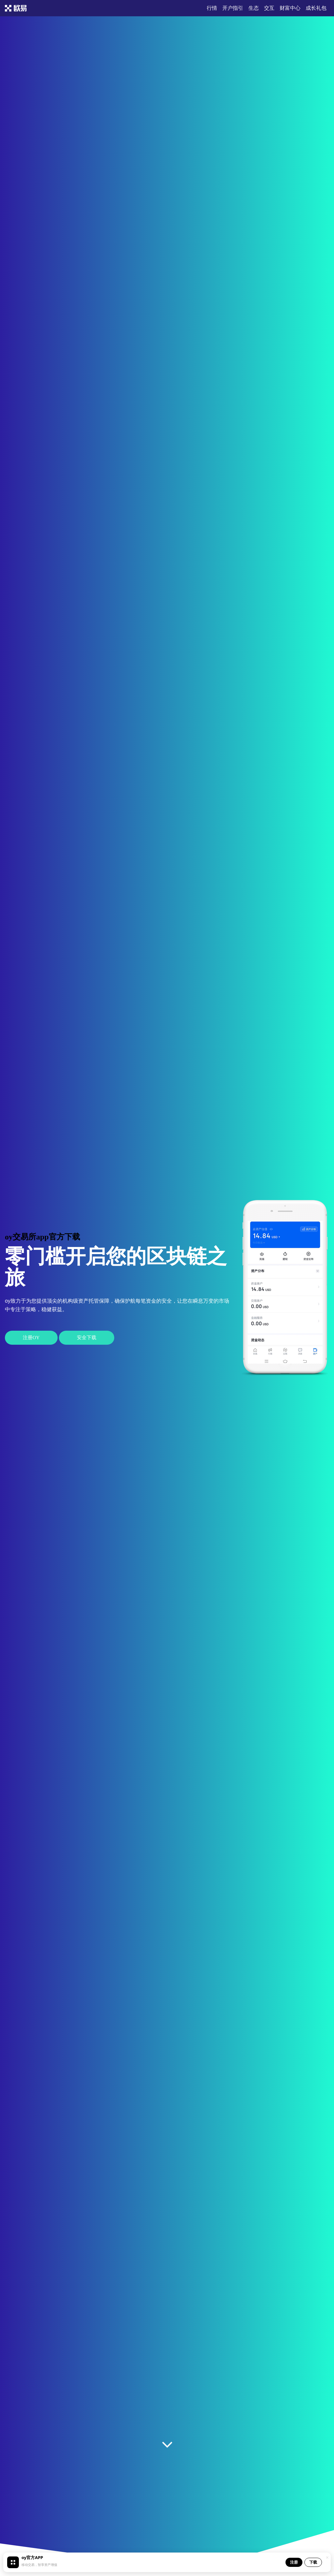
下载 (313, 2562)
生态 (253, 8)
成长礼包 (316, 8)
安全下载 (86, 1337)
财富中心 (290, 8)
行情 (212, 8)
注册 (294, 2562)
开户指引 (232, 8)
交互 (269, 8)
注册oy (31, 1337)
